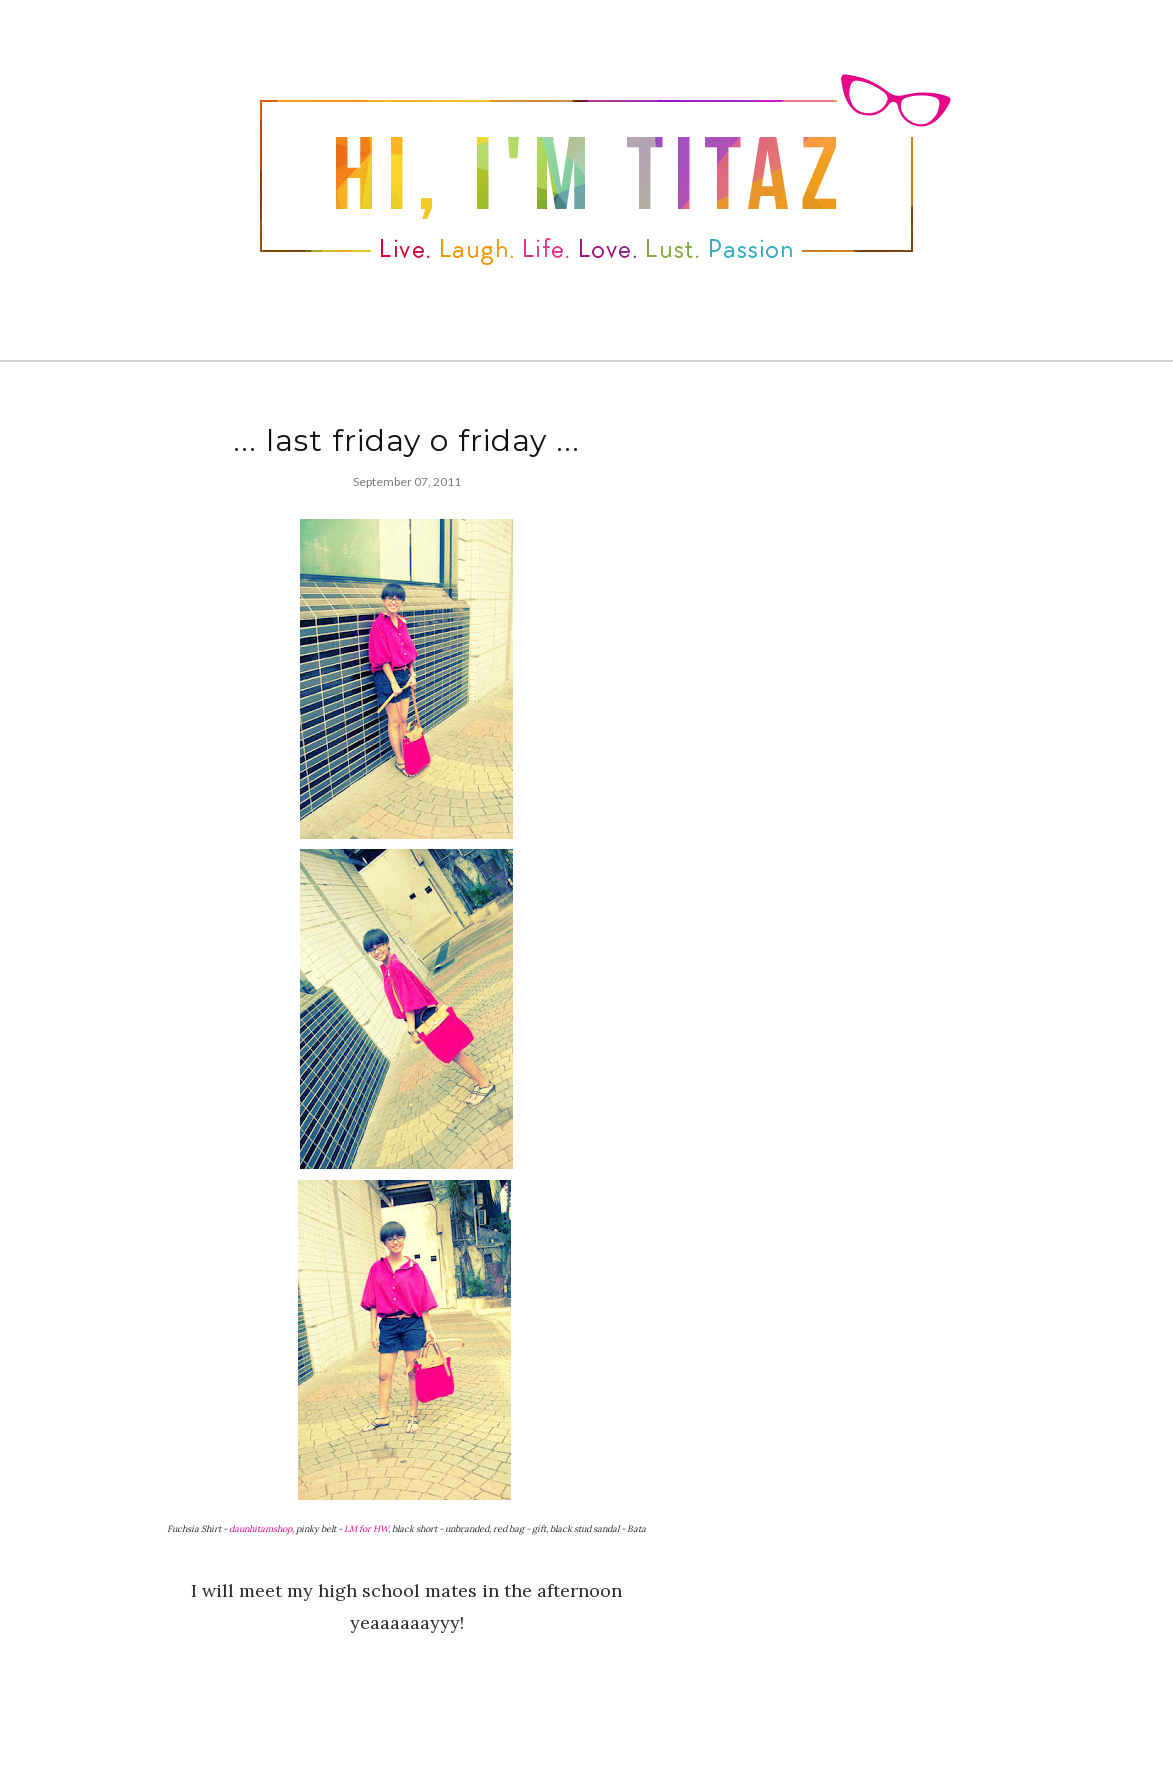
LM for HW (366, 1528)
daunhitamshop (260, 1528)
